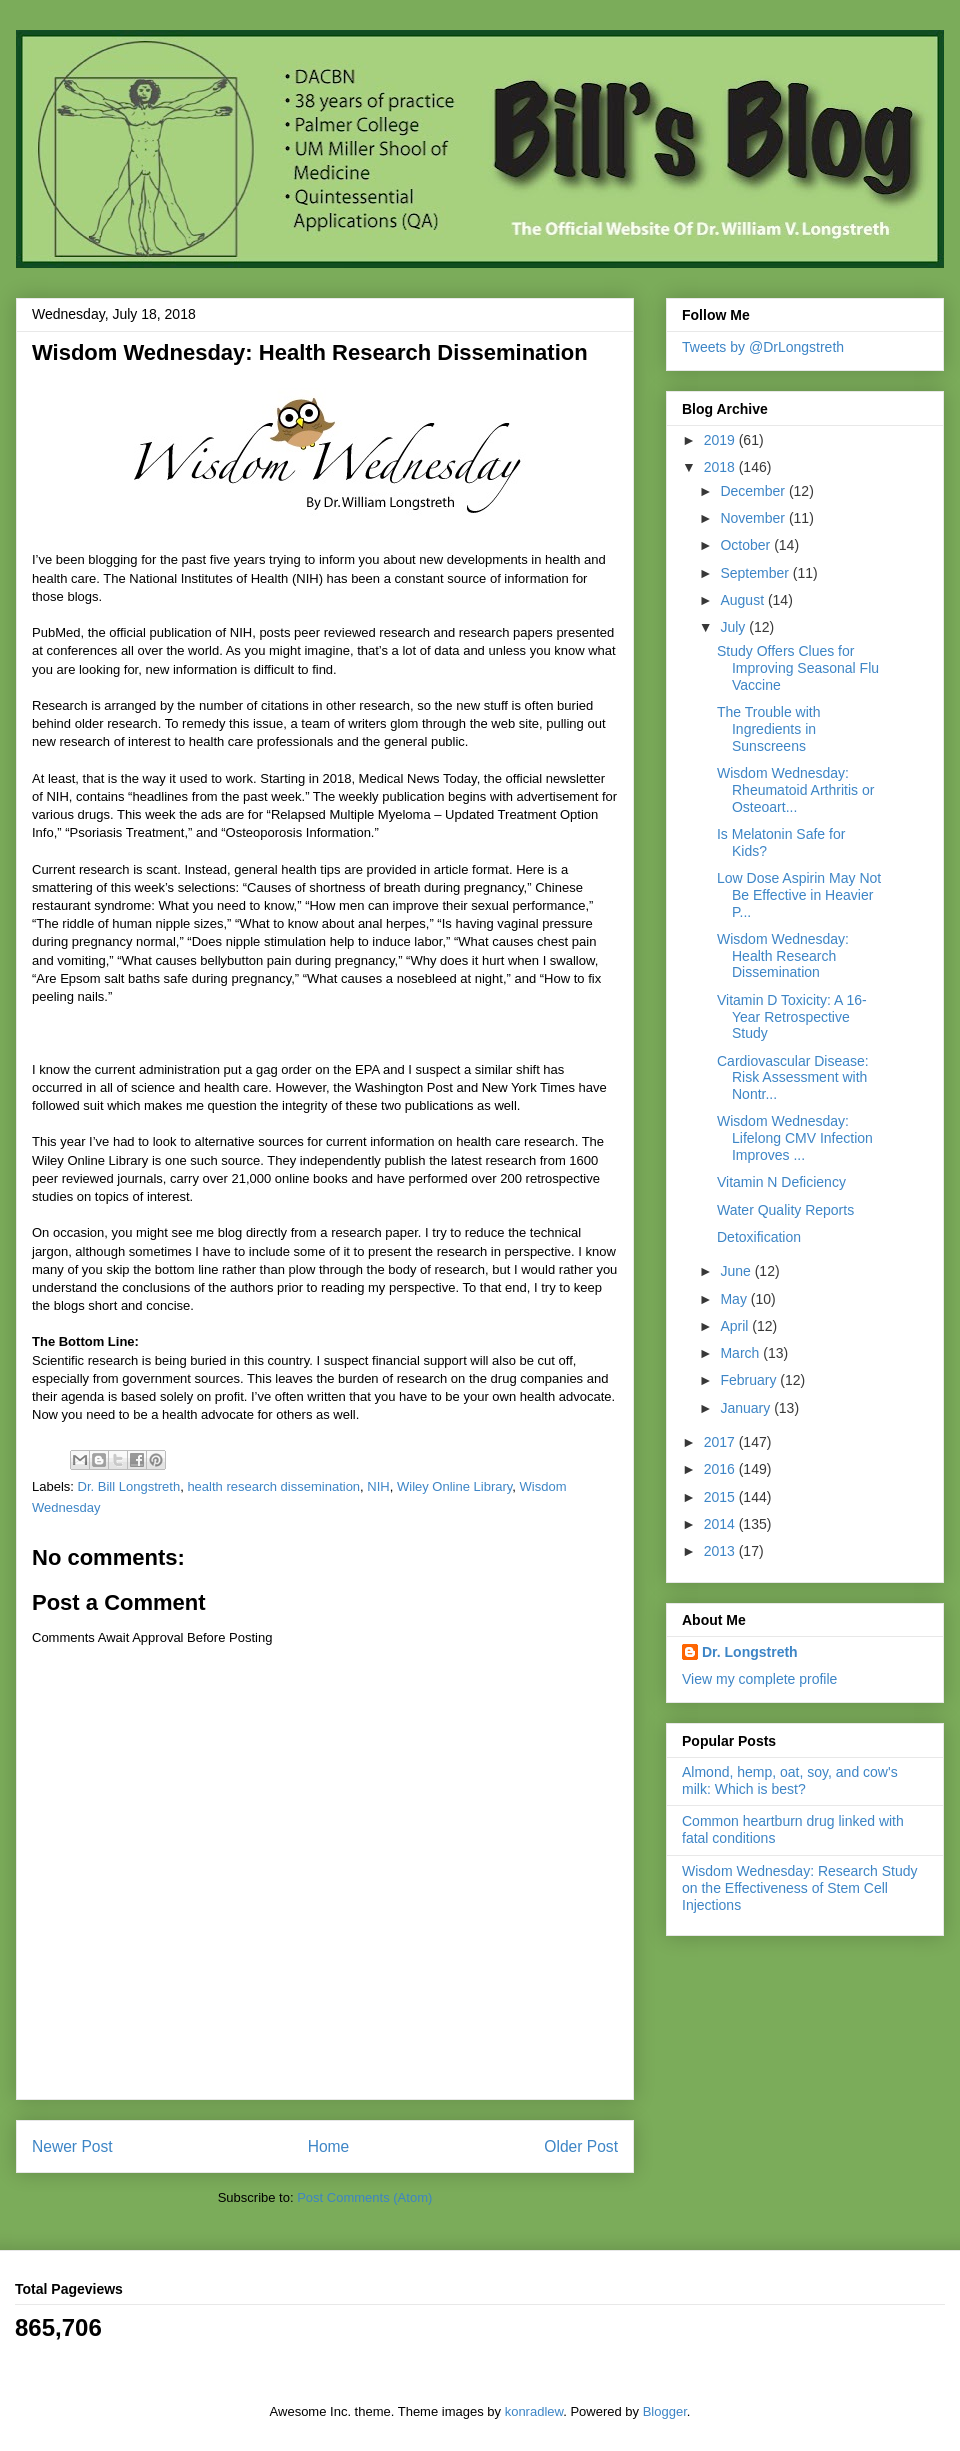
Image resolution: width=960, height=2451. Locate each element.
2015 (721, 1497)
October (747, 545)
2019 (721, 440)
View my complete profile (759, 1679)
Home (329, 2146)
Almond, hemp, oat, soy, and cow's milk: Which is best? (790, 1780)
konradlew (534, 2411)
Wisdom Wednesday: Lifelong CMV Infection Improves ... (795, 1138)
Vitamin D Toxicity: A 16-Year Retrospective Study (792, 1017)
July (734, 627)
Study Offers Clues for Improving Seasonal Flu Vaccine (798, 668)
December (754, 491)
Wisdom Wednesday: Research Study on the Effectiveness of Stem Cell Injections (800, 1888)
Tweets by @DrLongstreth (763, 347)
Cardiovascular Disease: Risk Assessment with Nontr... (793, 1078)
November (754, 518)
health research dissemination (273, 1486)
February (750, 1380)
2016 (721, 1469)
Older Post (581, 2146)
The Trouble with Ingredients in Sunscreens (769, 729)
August (743, 600)
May (735, 1299)
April (736, 1326)
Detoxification (759, 1237)
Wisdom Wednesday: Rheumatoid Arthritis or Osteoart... (795, 790)
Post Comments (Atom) (364, 2197)
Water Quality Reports (785, 1210)
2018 (721, 467)
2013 (721, 1551)
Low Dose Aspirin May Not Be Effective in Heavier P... (799, 895)
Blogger (665, 2411)
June (737, 1271)
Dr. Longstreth (750, 1652)
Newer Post (72, 2146)
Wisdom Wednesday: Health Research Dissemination (783, 956)
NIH (378, 1486)
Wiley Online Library (454, 1486)
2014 (721, 1524)
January (747, 1408)
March (741, 1353)
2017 (721, 1442)
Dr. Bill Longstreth (129, 1486)
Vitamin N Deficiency (781, 1182)
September (756, 573)
